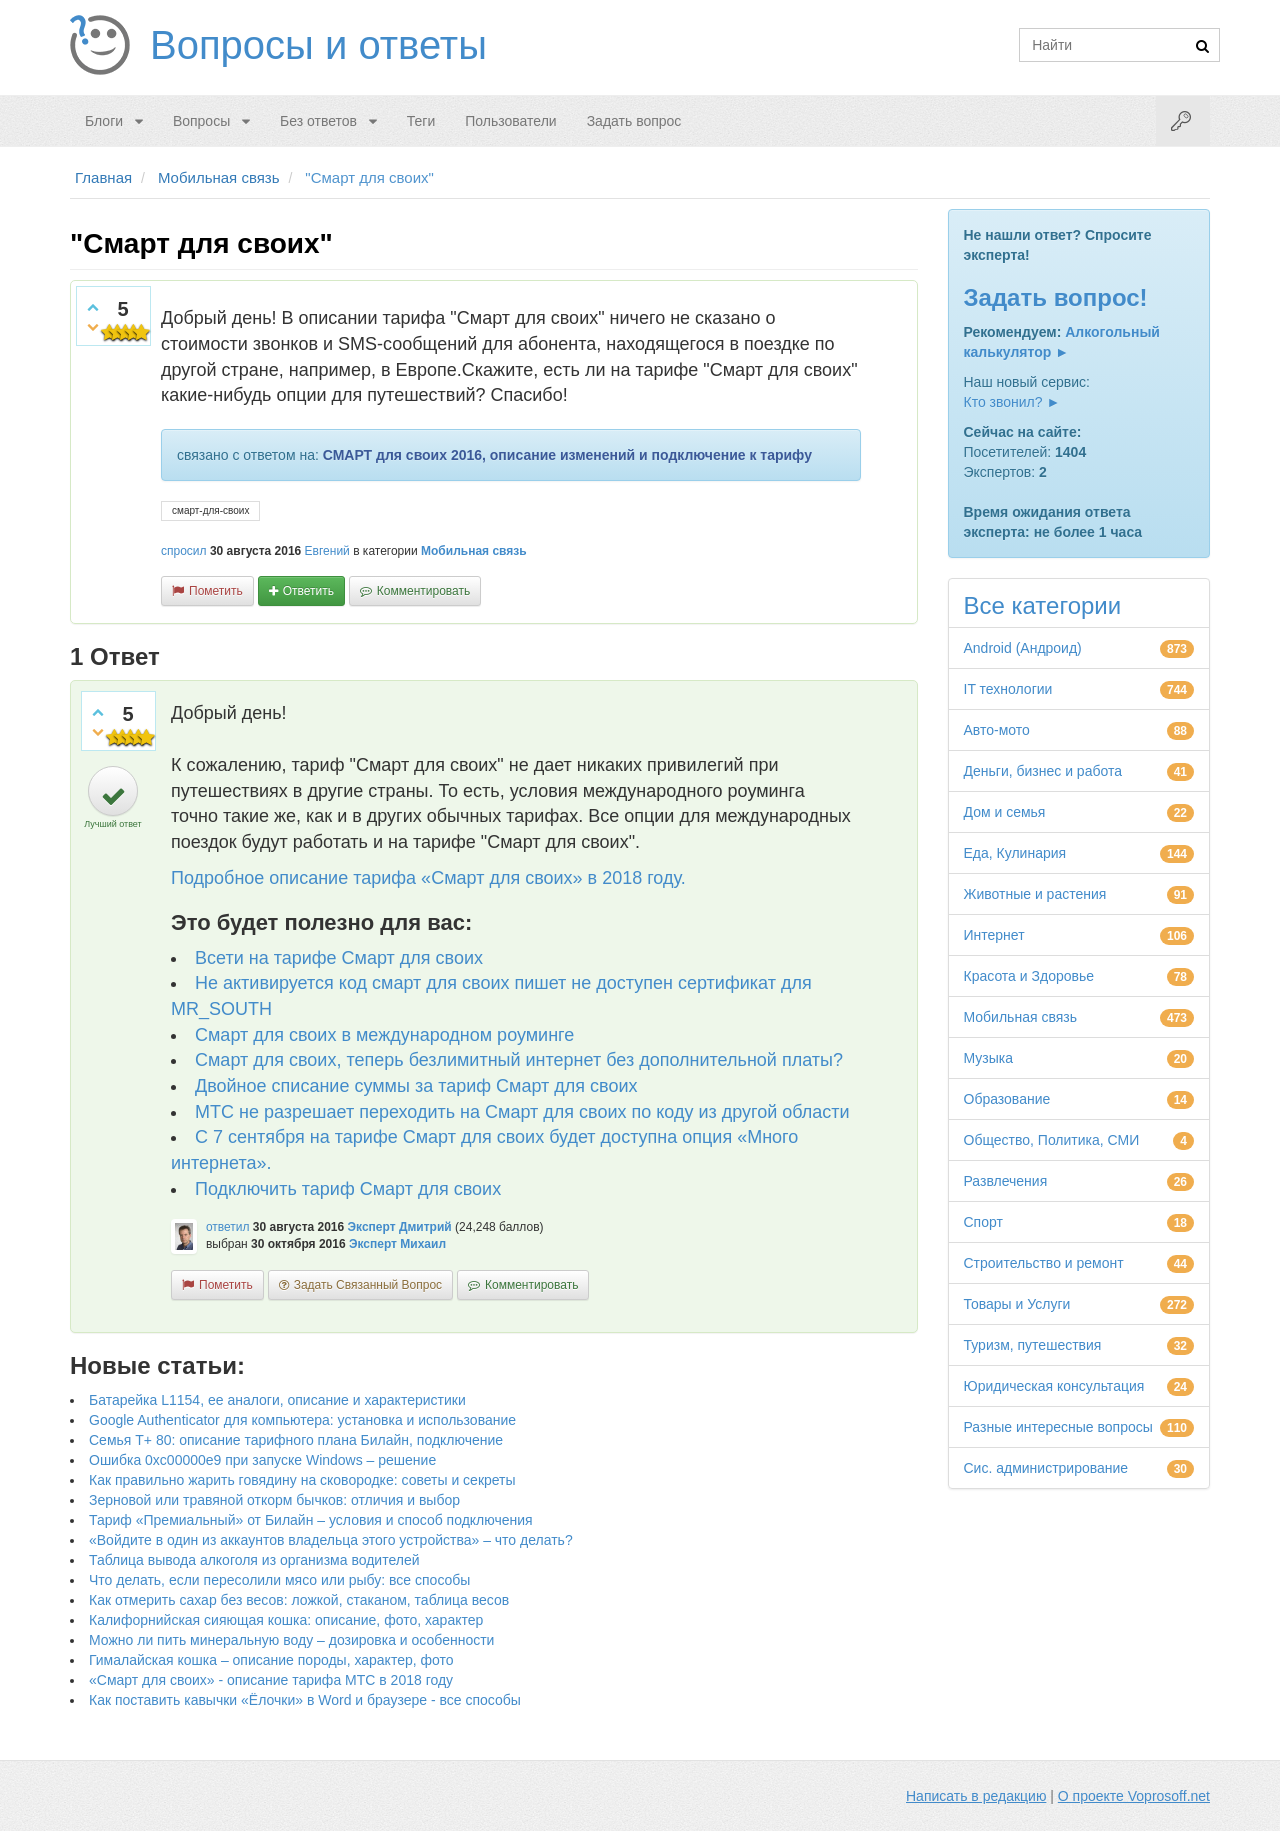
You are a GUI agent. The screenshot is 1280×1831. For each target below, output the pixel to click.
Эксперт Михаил (397, 1244)
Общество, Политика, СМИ (1052, 1140)
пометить (216, 591)
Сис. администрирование (1046, 1468)
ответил (228, 1227)
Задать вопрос (634, 121)
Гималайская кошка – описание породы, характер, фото (271, 1660)
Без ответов (318, 121)
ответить (308, 591)
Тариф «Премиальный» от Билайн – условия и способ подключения (311, 1520)
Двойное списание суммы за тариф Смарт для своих (416, 1086)
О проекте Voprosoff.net (1134, 1796)
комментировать (423, 591)
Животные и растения (1035, 894)
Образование (1007, 1099)
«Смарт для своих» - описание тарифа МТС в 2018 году (271, 1680)
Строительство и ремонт (1044, 1263)
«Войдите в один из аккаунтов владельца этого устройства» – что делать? (331, 1540)
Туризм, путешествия (1033, 1345)
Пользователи (510, 121)
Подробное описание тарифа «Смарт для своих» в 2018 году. (428, 878)
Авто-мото (997, 730)
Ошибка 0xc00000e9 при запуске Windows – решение (262, 1460)
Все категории (1043, 605)
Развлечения (1006, 1181)
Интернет (994, 935)
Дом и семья (1005, 812)
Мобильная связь (474, 551)
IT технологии (1008, 689)
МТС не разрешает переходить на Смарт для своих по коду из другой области (522, 1112)
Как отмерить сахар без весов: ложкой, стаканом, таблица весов (299, 1600)
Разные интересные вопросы (1058, 1427)
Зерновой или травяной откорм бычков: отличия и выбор (274, 1500)
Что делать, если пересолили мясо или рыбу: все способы (279, 1580)
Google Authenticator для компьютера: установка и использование (302, 1420)
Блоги (104, 121)
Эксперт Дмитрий (400, 1227)
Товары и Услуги (1017, 1304)
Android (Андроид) (1023, 648)
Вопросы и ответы (318, 45)
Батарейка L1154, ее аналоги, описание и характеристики (277, 1400)
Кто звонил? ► (1012, 402)
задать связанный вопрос (368, 1285)
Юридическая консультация (1054, 1386)
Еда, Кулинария (1015, 853)
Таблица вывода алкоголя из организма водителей (254, 1560)
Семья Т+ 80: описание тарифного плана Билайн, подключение (296, 1440)
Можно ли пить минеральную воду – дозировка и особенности (291, 1640)
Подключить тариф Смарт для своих (348, 1189)
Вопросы (201, 121)
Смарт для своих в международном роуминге (384, 1035)
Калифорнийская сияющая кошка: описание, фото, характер (286, 1620)
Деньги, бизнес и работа (1043, 771)
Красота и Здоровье (1029, 976)
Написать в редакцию (976, 1796)
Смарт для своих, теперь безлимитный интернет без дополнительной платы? (519, 1060)
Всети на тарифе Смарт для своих (339, 958)
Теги (421, 121)
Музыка (989, 1058)
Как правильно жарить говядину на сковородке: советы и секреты (302, 1480)
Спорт (983, 1222)
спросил (184, 551)
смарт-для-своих (210, 510)
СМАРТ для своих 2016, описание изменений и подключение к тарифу (567, 455)
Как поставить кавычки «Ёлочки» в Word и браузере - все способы (305, 1700)
